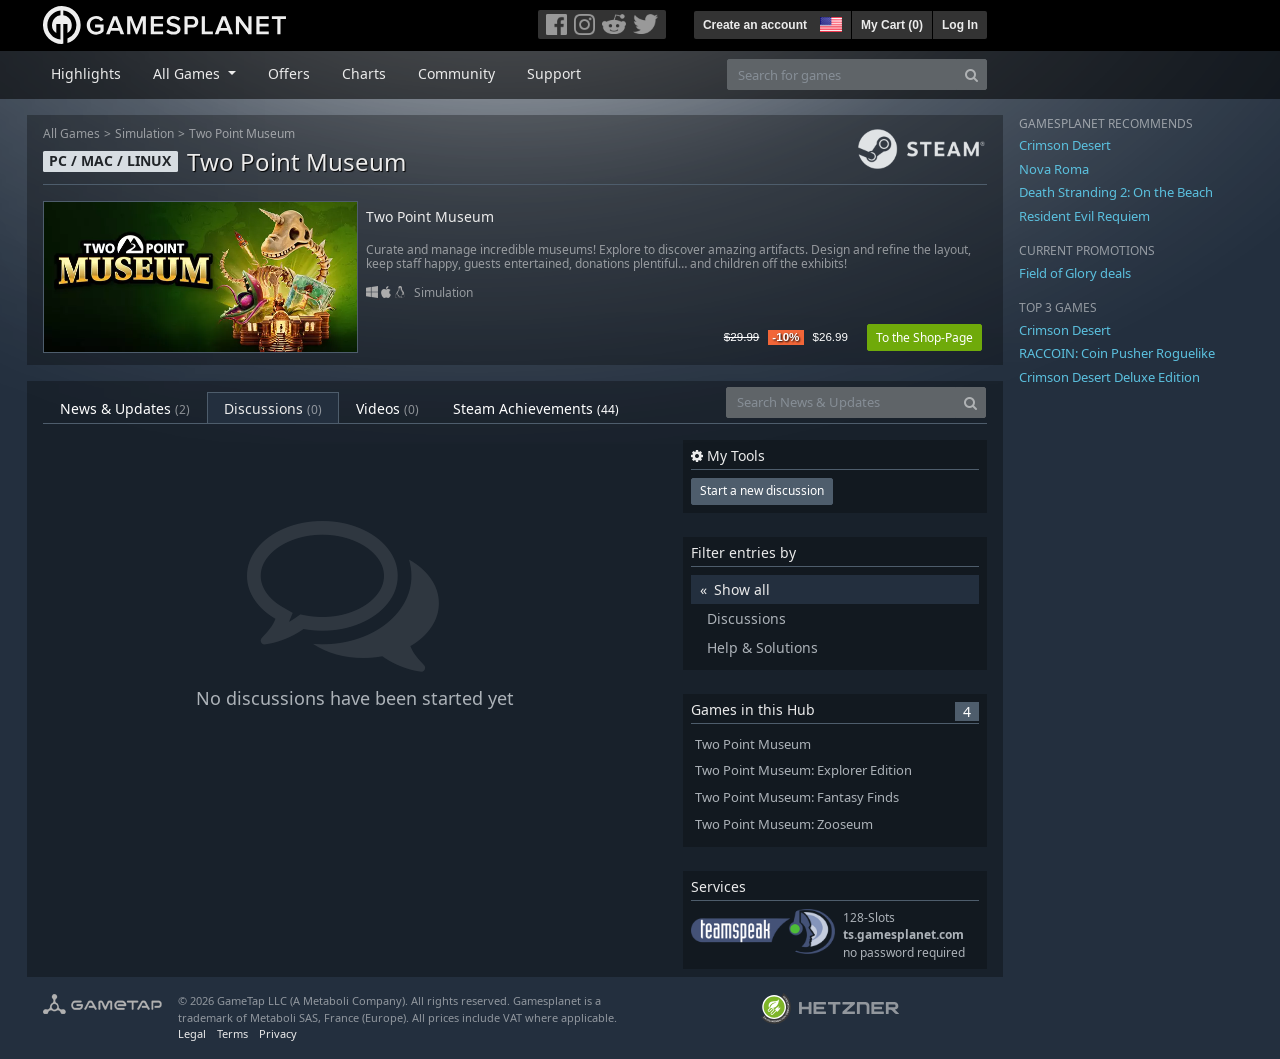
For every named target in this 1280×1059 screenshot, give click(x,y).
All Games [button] (188, 73)
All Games (71, 133)
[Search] (971, 74)
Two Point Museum (242, 133)
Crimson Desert (1065, 145)
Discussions (273, 408)
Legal (192, 1033)
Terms (232, 1033)
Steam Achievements (536, 408)
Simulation (144, 133)
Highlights (86, 73)
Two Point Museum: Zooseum (784, 824)
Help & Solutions (762, 647)
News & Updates (125, 408)
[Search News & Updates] (841, 402)
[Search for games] (842, 74)
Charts (364, 73)
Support (554, 73)
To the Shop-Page (924, 337)
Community (456, 73)
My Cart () (892, 25)
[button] (829, 22)
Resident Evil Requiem (1084, 216)
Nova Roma (1054, 169)
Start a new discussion (762, 490)
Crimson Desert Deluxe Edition (1109, 377)
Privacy (278, 1033)
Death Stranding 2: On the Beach (1116, 192)
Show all (742, 589)
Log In (960, 25)
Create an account (755, 25)
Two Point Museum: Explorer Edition (803, 770)
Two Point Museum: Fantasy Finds (797, 797)
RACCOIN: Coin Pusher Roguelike (1117, 353)
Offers (289, 73)
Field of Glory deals (1075, 273)
